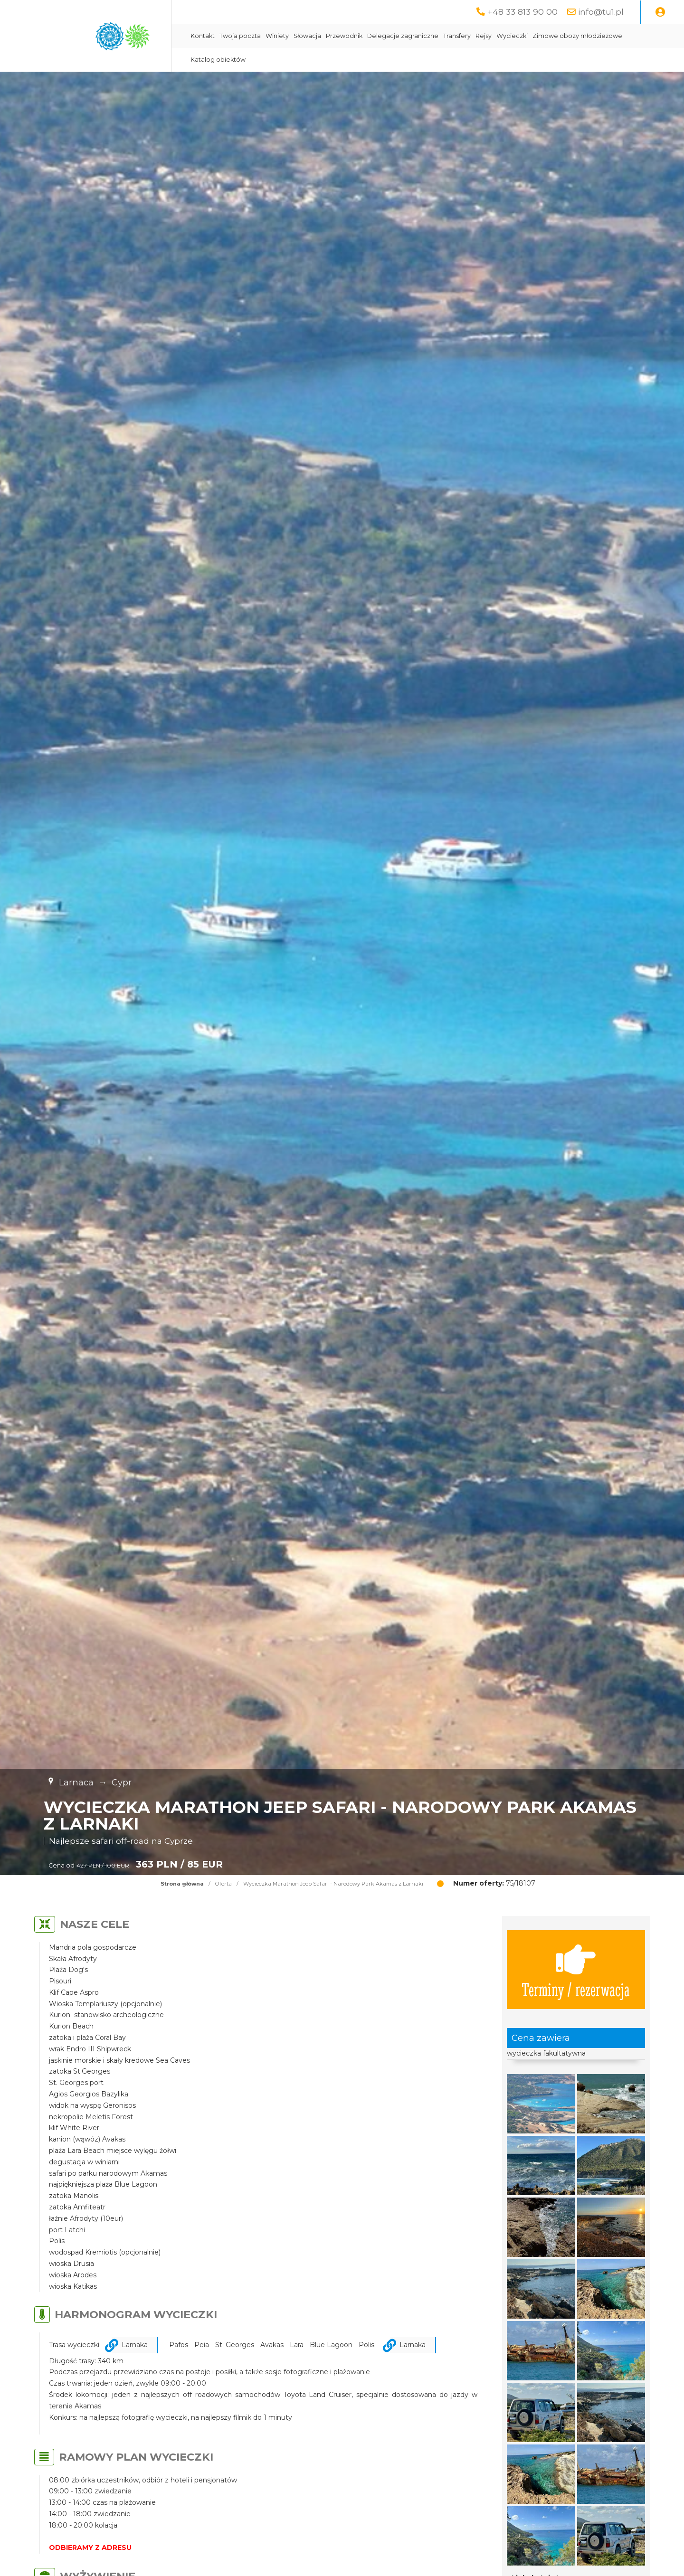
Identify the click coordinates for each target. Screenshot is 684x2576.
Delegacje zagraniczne (402, 35)
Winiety (277, 35)
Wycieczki (512, 35)
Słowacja (307, 35)
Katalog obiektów (218, 59)
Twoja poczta (240, 35)
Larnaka (135, 2344)
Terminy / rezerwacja (576, 1970)
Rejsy (483, 35)
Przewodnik (344, 35)
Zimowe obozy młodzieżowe (577, 35)
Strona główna (182, 1883)
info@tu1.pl (601, 12)
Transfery (457, 35)
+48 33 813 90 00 (522, 12)
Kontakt (202, 35)
